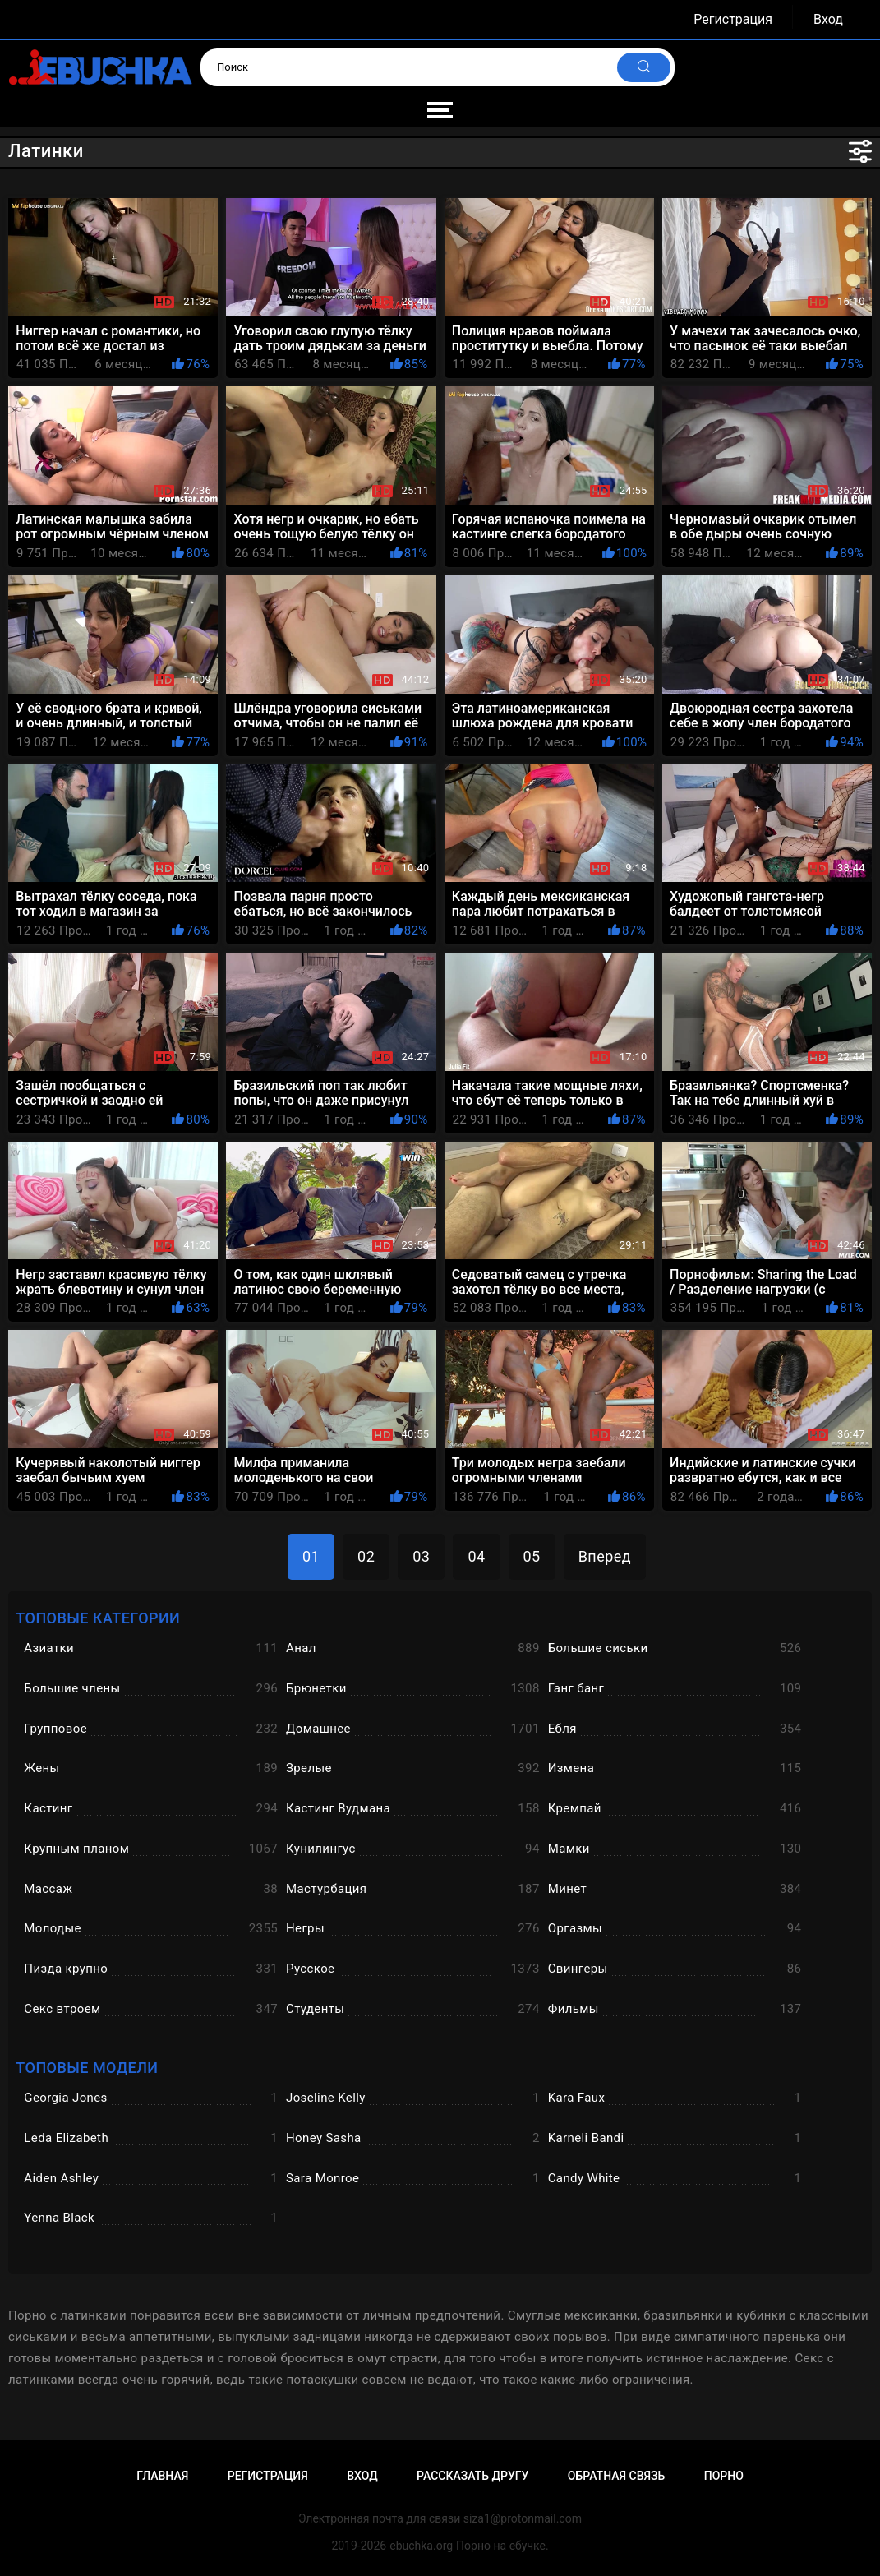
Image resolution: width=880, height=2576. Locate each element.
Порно (724, 2475)
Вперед (604, 1556)
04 (476, 1556)
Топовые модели (87, 2067)
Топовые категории (98, 1618)
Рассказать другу (472, 2475)
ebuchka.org (421, 2545)
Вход (828, 19)
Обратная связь (616, 2475)
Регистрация (732, 19)
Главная (162, 2475)
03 (421, 1556)
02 (366, 1556)
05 (532, 1556)
